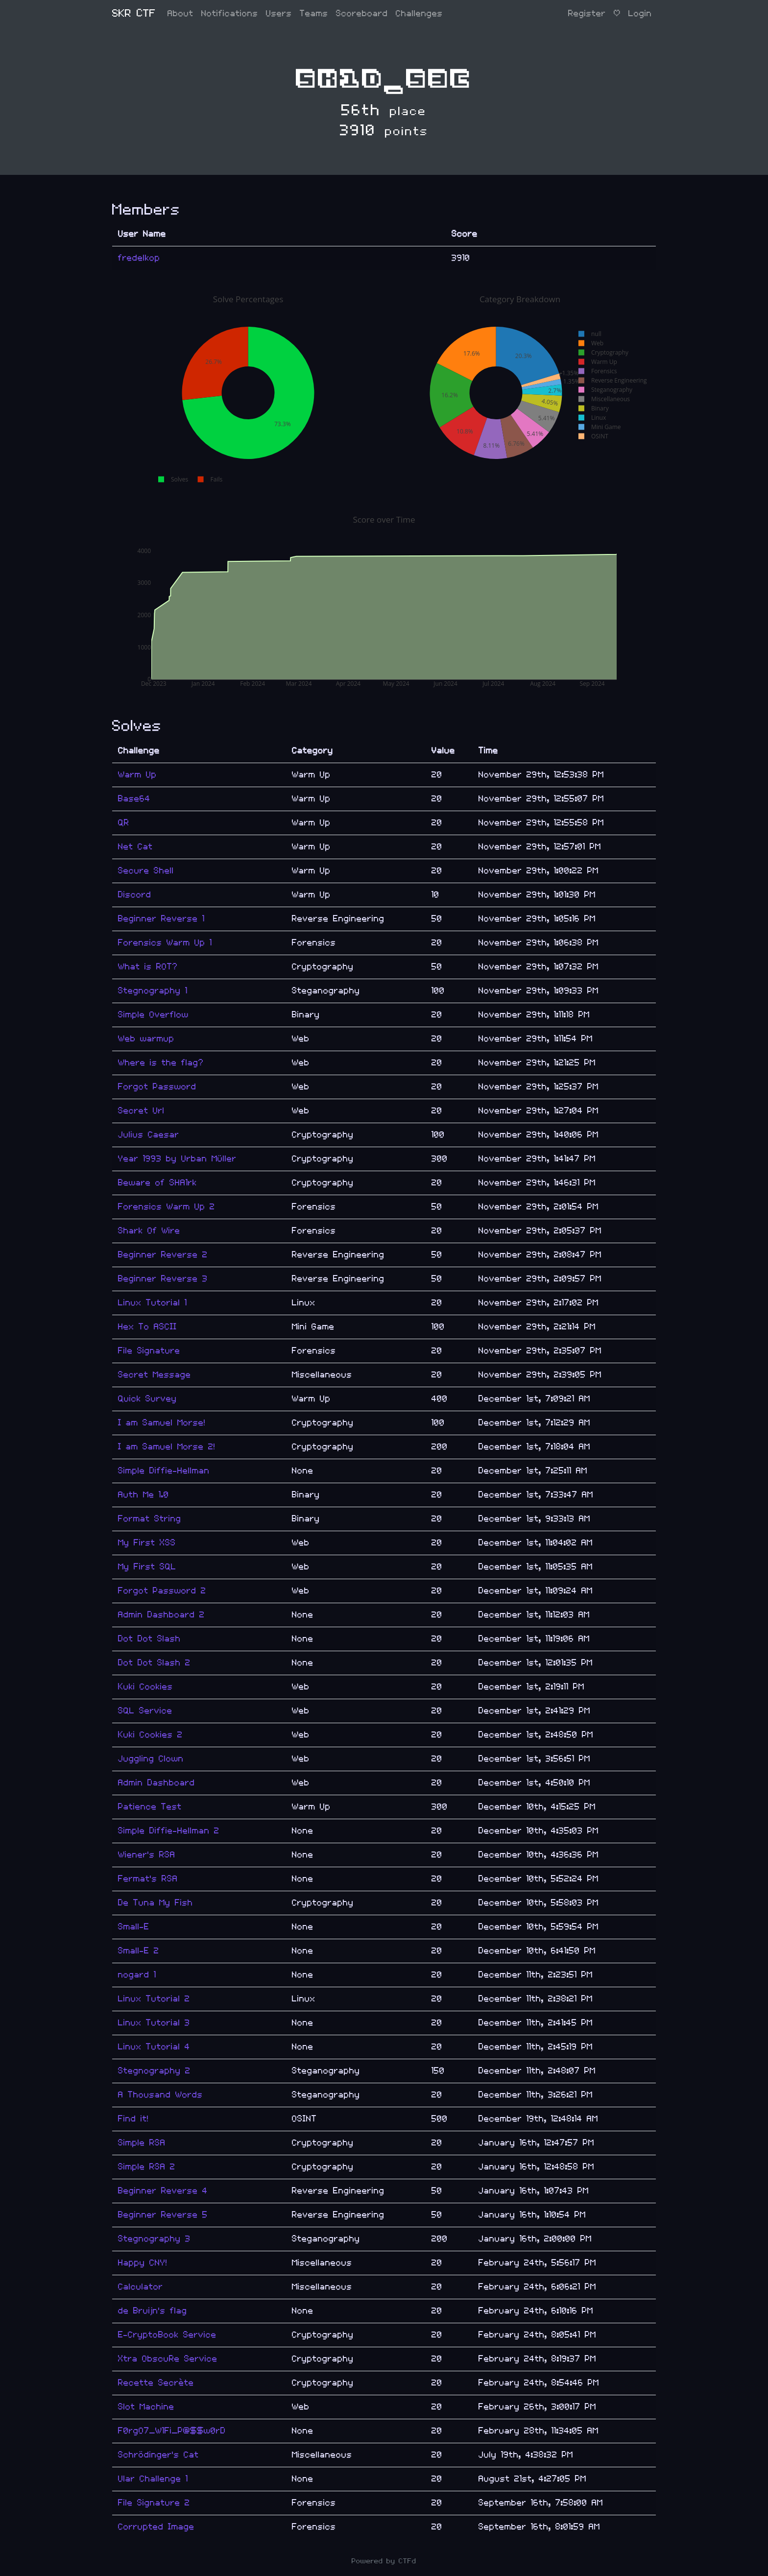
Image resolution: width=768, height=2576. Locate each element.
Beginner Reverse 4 (163, 2190)
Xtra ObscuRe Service (167, 2358)
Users (279, 13)
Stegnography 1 (153, 990)
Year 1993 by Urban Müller (177, 1158)
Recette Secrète (156, 2382)
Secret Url (141, 1110)
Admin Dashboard (156, 1782)
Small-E (133, 1926)
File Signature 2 (154, 2502)
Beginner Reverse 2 (163, 1254)
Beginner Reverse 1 (161, 918)
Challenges (419, 13)
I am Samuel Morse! (162, 1422)
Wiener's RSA (146, 1854)
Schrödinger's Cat (158, 2454)
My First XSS (147, 1542)
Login (640, 13)
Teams (314, 13)
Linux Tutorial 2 (154, 1998)
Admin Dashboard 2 (161, 1614)
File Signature (149, 1350)
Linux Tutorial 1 (152, 1302)
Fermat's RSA (148, 1878)
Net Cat (135, 846)
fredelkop (139, 258)
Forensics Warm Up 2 (166, 1206)
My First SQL (147, 1566)
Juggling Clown (151, 1758)
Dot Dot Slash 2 (154, 1662)
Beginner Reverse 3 (163, 1278)
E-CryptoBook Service (167, 2334)
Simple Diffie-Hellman (164, 1470)
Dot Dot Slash (149, 1638)
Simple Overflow (153, 1014)
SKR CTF (134, 13)
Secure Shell (146, 870)
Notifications (229, 13)
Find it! (133, 2118)
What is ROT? (148, 966)
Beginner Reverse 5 (163, 2214)
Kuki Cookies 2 (150, 1734)
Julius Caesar (148, 1134)
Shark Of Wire (149, 1230)
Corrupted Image (156, 2526)
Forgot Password (157, 1086)
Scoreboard (362, 13)
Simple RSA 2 (146, 2166)
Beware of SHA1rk (157, 1182)
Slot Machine (146, 2406)
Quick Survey (147, 1398)
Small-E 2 (138, 1950)
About (180, 13)
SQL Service (145, 1710)
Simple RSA (142, 2142)
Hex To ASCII (147, 1326)
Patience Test (150, 1806)
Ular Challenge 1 (153, 2478)
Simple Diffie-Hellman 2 (168, 1830)
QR (123, 822)
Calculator (140, 2286)
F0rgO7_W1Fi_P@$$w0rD (172, 2430)
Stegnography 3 (154, 2238)
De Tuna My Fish (155, 1902)
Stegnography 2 (154, 2070)
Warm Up (137, 774)
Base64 (134, 798)
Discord (134, 894)
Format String (149, 1518)
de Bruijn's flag (152, 2310)
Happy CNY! (143, 2262)
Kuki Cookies (145, 1686)
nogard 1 (137, 1974)
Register (587, 13)
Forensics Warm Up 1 (165, 942)
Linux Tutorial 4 (154, 2046)
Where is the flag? (161, 1062)
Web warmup (146, 1038)
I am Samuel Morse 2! (167, 1446)
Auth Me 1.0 (143, 1494)
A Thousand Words (160, 2094)
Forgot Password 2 (162, 1590)
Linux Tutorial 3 (154, 2022)
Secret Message (154, 1374)
